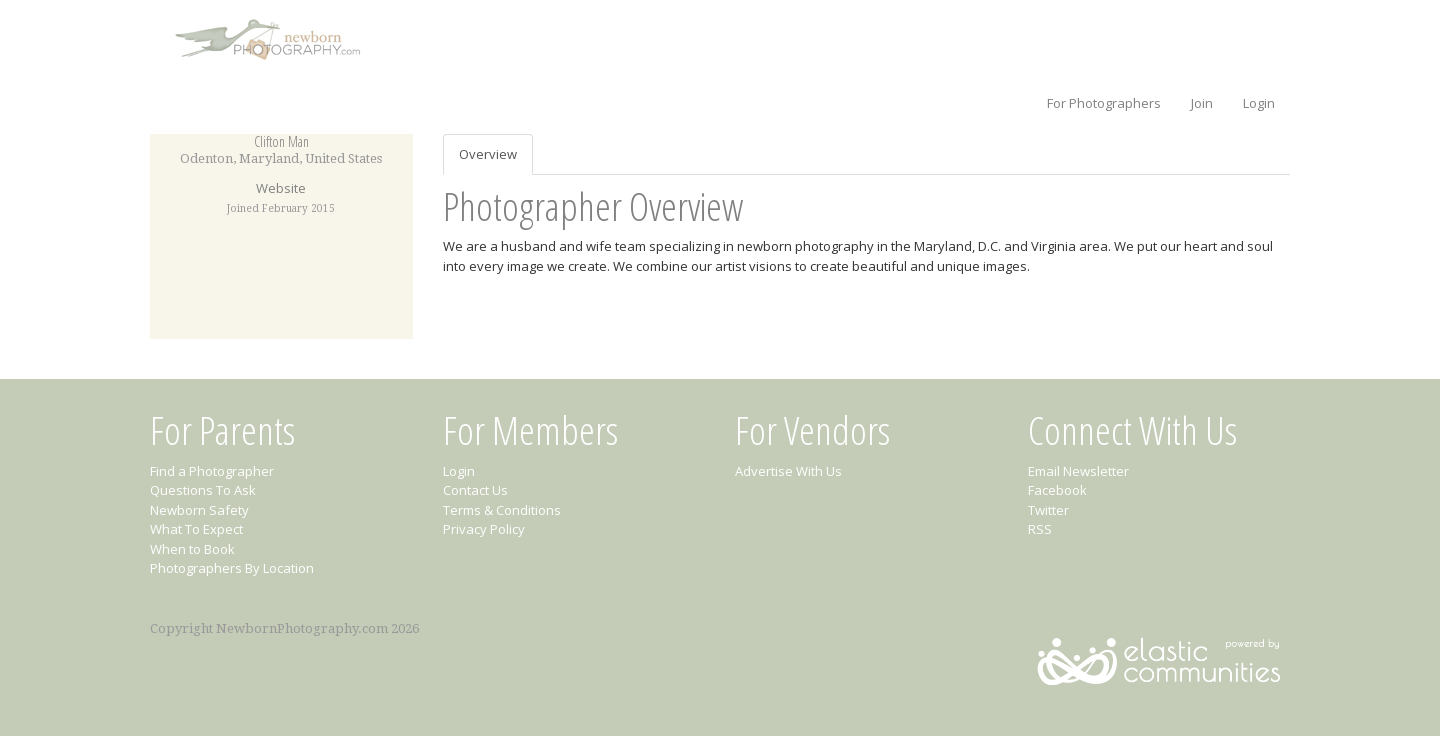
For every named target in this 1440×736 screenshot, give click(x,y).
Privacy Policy (484, 529)
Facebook (1057, 490)
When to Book (192, 549)
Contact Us (475, 490)
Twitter (1048, 510)
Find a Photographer (212, 471)
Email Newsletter (1078, 471)
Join (1202, 103)
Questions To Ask (203, 490)
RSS (1040, 529)
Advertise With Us (788, 471)
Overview (488, 154)
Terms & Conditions (502, 510)
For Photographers (1104, 103)
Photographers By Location (232, 568)
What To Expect (196, 529)
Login (1259, 103)
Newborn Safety (199, 510)
